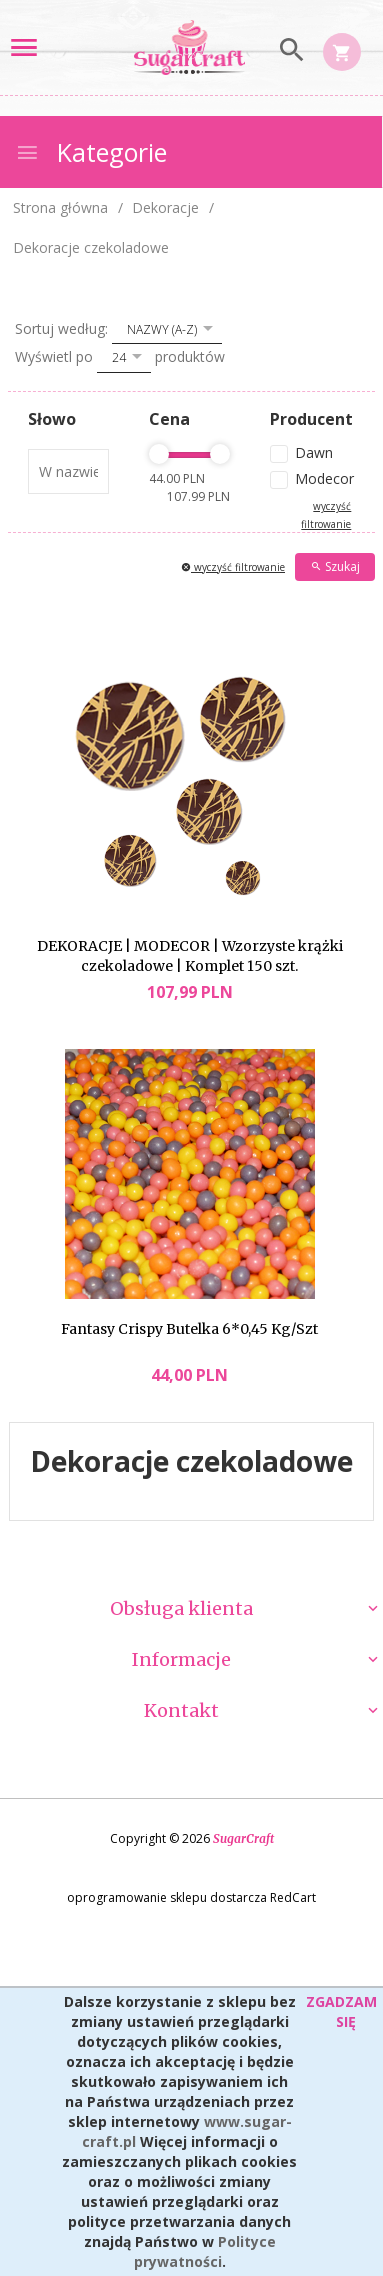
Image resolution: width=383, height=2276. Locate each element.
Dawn (314, 452)
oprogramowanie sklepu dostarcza (167, 1897)
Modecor (323, 478)
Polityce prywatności (205, 2251)
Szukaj (335, 566)
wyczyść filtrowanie (233, 567)
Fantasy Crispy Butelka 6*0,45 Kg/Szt (189, 1329)
